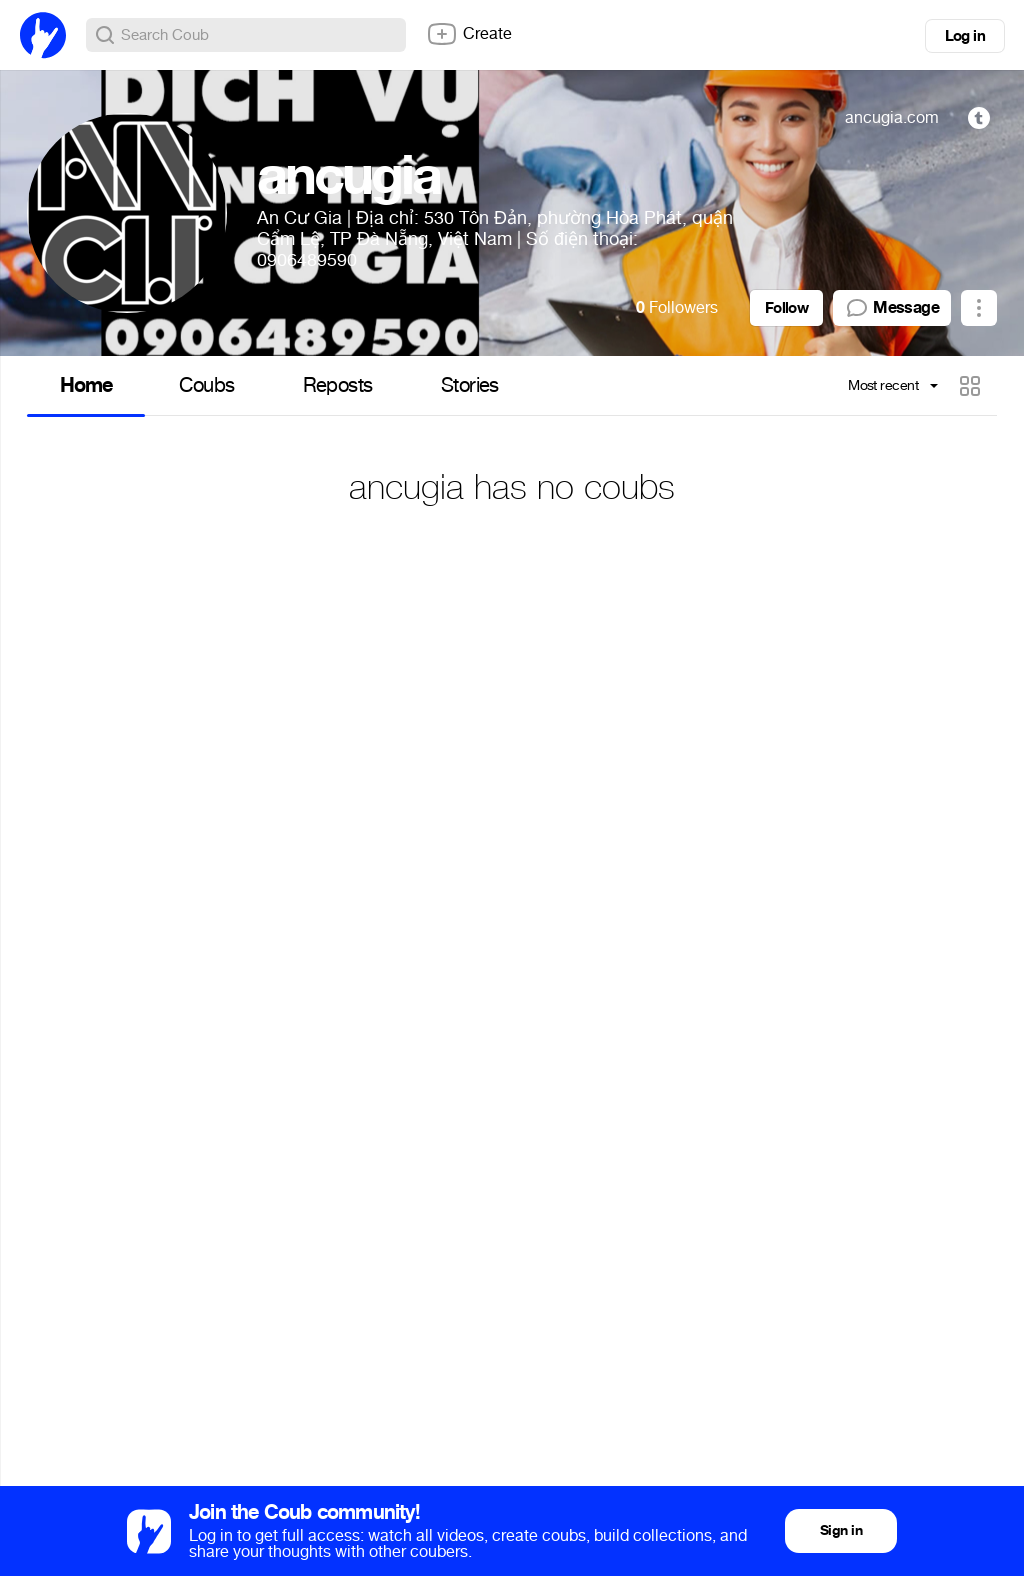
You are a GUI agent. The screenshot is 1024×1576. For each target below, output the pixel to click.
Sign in (841, 1530)
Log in (965, 36)
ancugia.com (892, 117)
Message (892, 308)
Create (469, 34)
